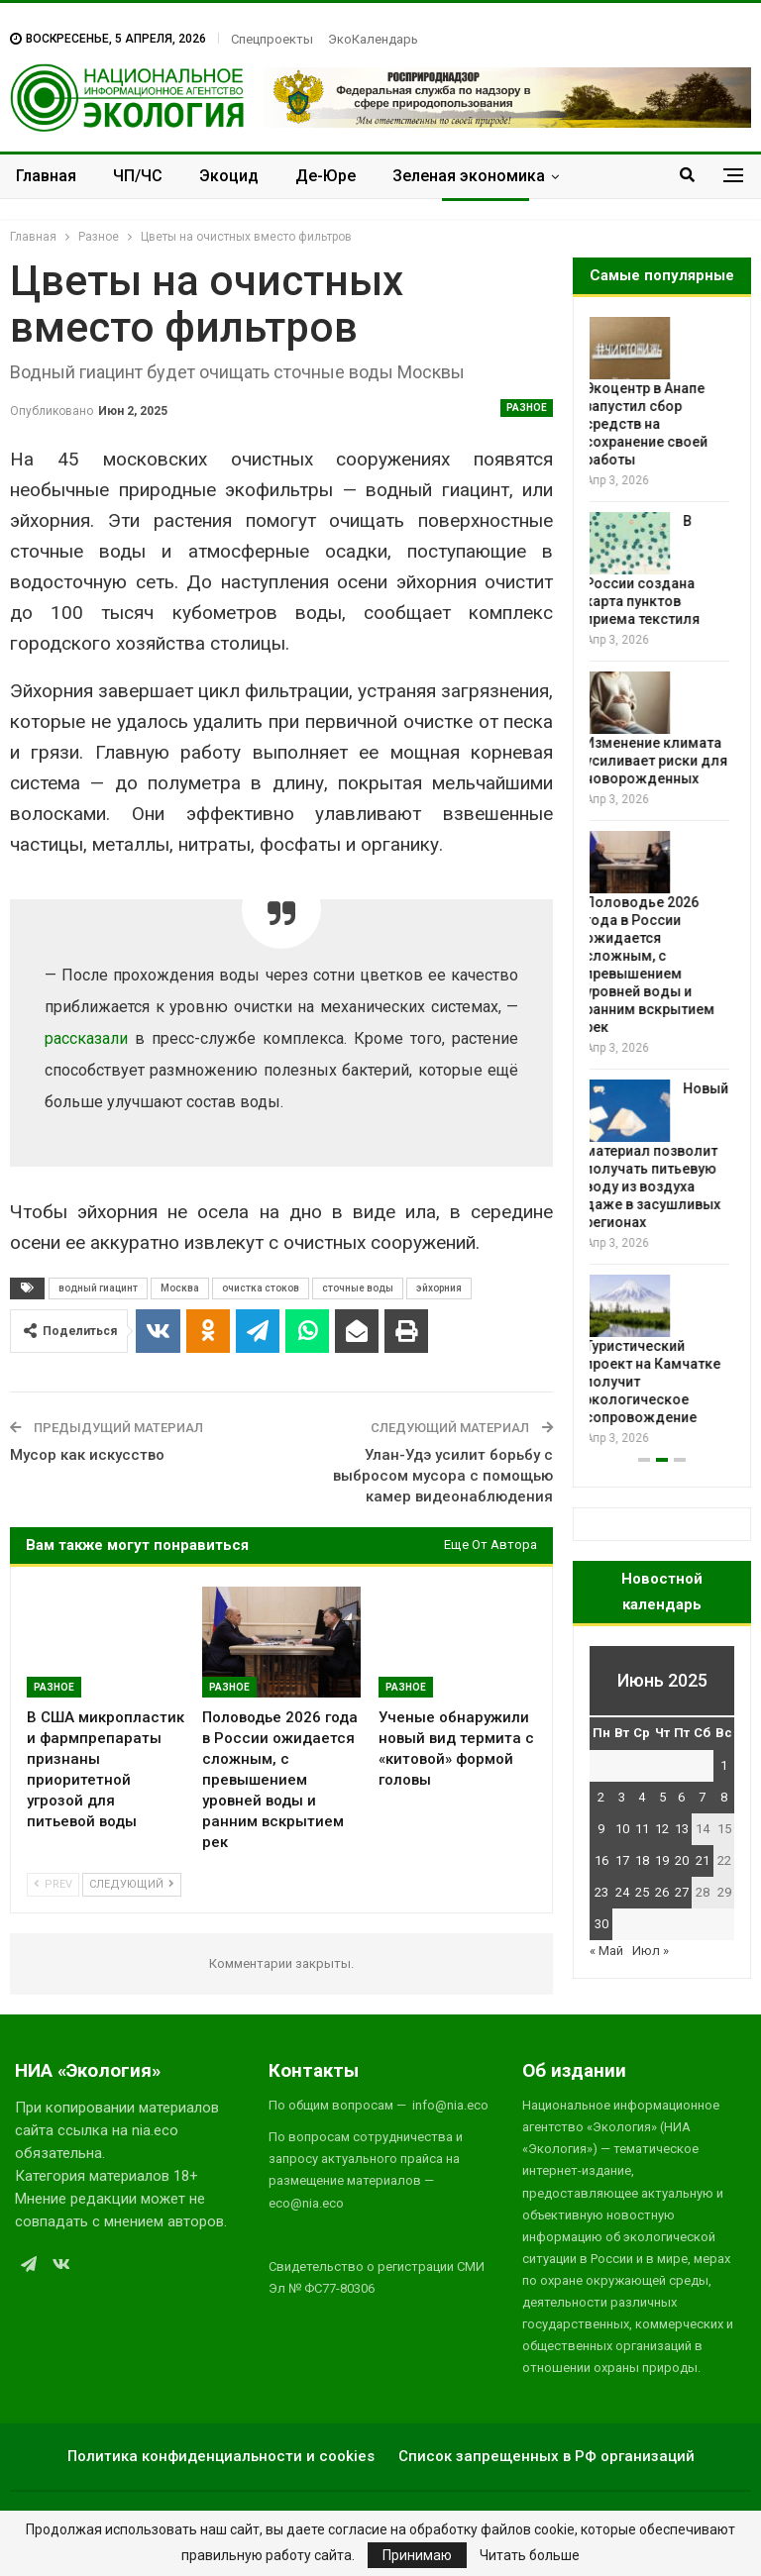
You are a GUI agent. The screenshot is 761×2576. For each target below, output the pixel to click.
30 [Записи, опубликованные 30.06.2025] (601, 1923)
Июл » (650, 1950)
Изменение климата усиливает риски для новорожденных (661, 760)
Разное (526, 407)
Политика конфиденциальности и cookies (221, 2456)
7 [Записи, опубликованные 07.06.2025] (702, 1797)
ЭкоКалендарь (373, 39)
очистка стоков (260, 1288)
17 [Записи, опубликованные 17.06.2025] (622, 1860)
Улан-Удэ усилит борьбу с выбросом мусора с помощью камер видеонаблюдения (443, 1475)
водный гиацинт (98, 1288)
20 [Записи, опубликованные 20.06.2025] (682, 1860)
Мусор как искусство (87, 1455)
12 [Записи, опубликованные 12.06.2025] (662, 1828)
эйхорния (439, 1288)
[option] (662, 883)
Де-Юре (325, 175)
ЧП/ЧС (138, 175)
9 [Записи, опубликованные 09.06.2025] (601, 1828)
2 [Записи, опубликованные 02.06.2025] (601, 1797)
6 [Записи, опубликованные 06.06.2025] (681, 1797)
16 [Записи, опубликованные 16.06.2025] (601, 1860)
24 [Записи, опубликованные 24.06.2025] (622, 1892)
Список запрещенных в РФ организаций (546, 2456)
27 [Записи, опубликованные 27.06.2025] (682, 1892)
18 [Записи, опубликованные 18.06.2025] (642, 1860)
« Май (606, 1950)
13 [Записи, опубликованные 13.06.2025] (682, 1828)
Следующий (131, 1884)
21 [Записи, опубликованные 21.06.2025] (702, 1860)
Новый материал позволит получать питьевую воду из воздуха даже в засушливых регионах (661, 1156)
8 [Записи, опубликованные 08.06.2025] (723, 1797)
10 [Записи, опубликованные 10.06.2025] (622, 1828)
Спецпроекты (272, 39)
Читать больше (530, 2555)
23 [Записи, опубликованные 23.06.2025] (601, 1892)
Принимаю (417, 2555)
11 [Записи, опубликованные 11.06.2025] (642, 1828)
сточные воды (357, 1288)
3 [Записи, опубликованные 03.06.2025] (621, 1797)
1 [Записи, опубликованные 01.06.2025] (723, 1765)
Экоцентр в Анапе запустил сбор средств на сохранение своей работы (651, 423)
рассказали (86, 1038)
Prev (53, 1884)
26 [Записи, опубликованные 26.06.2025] (662, 1892)
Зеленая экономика (468, 175)
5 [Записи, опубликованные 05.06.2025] (662, 1797)
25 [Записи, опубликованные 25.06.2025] (642, 1892)
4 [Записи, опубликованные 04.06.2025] (641, 1797)
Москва (180, 1288)
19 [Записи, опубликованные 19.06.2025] (662, 1860)
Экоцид (229, 175)
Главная (46, 175)
